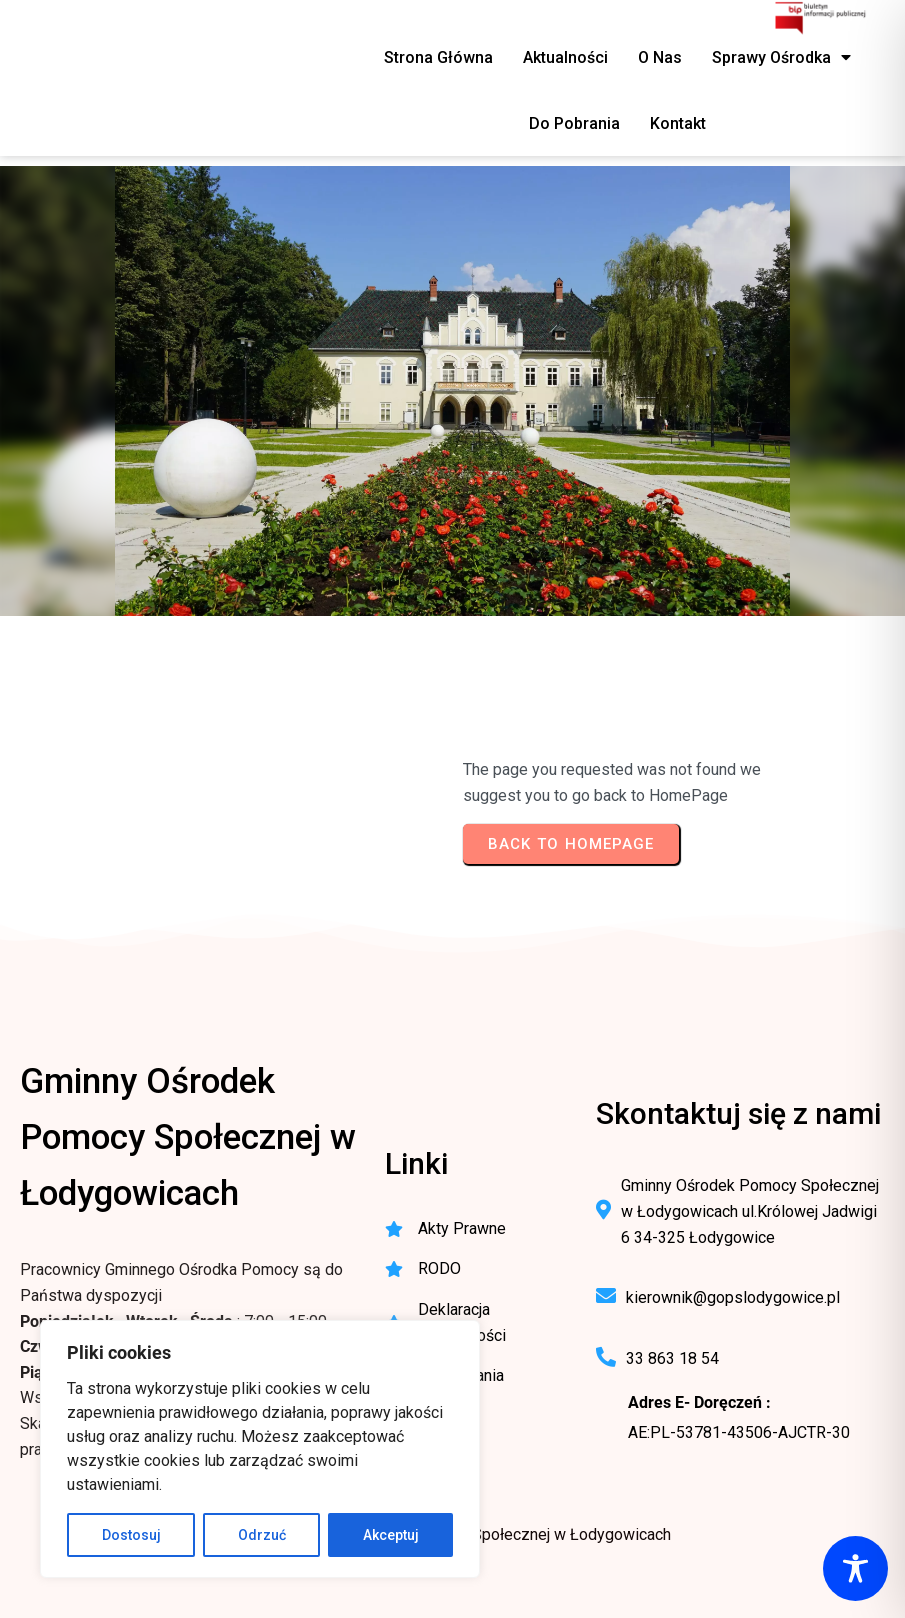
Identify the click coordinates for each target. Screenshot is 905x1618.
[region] (260, 1449)
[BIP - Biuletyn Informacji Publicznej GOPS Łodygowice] (821, 20)
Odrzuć (262, 1535)
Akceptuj (391, 1535)
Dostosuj (131, 1535)
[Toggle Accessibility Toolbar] (855, 1568)
